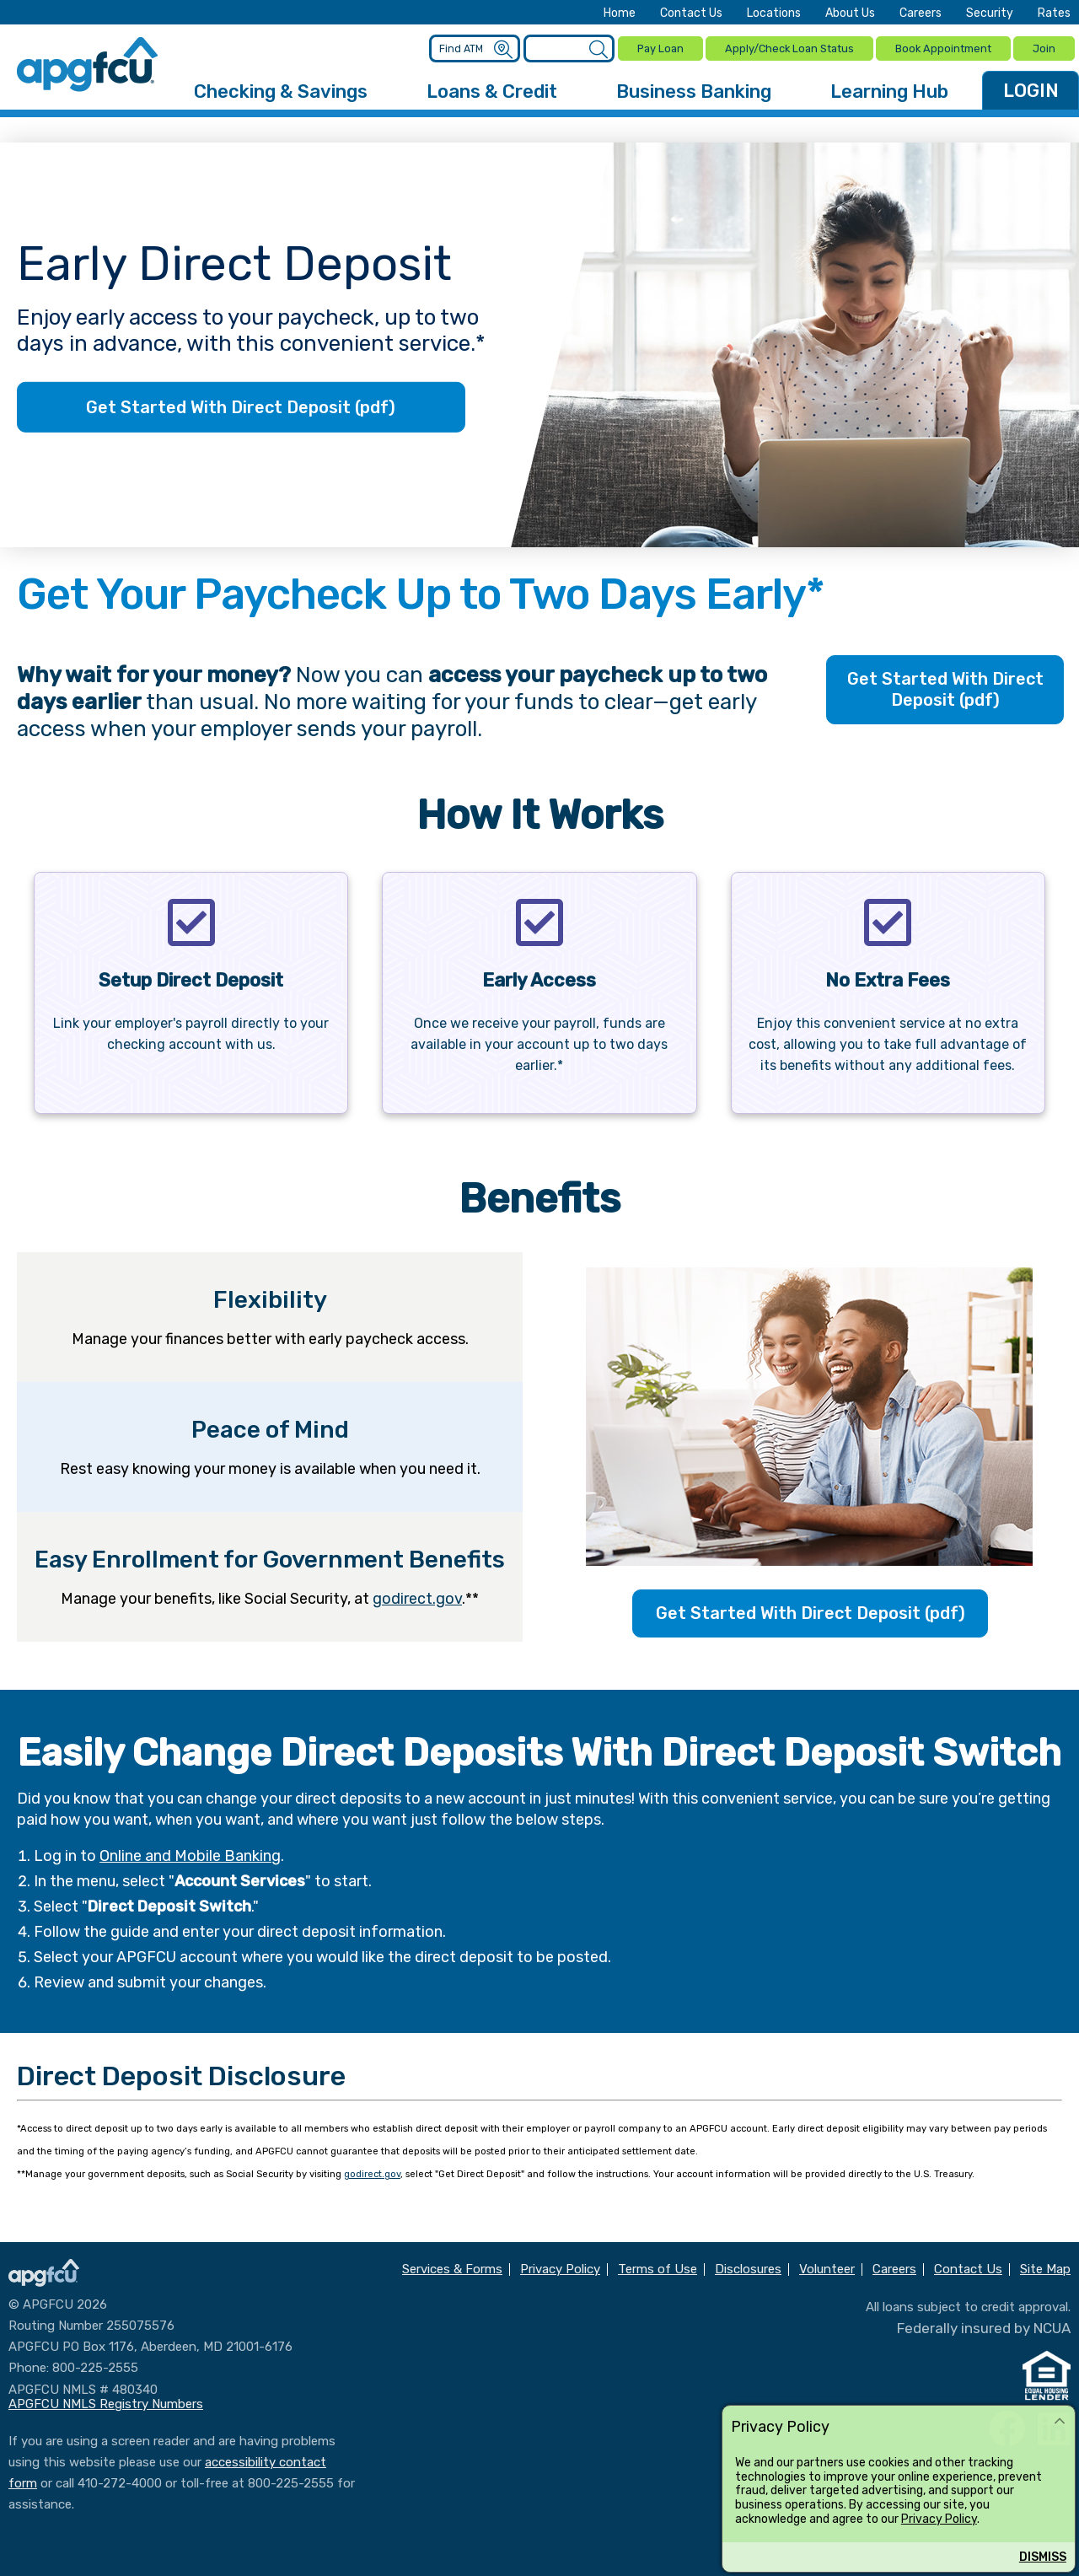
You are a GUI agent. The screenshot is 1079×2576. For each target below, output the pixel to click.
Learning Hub (889, 89)
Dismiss (1042, 2557)
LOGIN (1031, 88)
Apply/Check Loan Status (787, 47)
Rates (1054, 13)
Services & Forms (452, 2267)
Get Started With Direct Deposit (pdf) (240, 405)
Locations (774, 13)
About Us (850, 13)
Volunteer (827, 2267)
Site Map (1045, 2267)
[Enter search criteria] (567, 47)
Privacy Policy (939, 2519)
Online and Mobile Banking (190, 1853)
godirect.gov (417, 1596)
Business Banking (693, 89)
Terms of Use (657, 2267)
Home (620, 13)
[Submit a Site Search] (595, 48)
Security (989, 13)
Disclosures (748, 2267)
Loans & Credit (492, 89)
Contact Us (691, 13)
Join (1044, 47)
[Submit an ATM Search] (502, 48)
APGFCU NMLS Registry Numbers (105, 2401)
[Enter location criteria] (474, 47)
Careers (920, 13)
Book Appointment (942, 47)
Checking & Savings (281, 89)
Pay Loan (658, 47)
